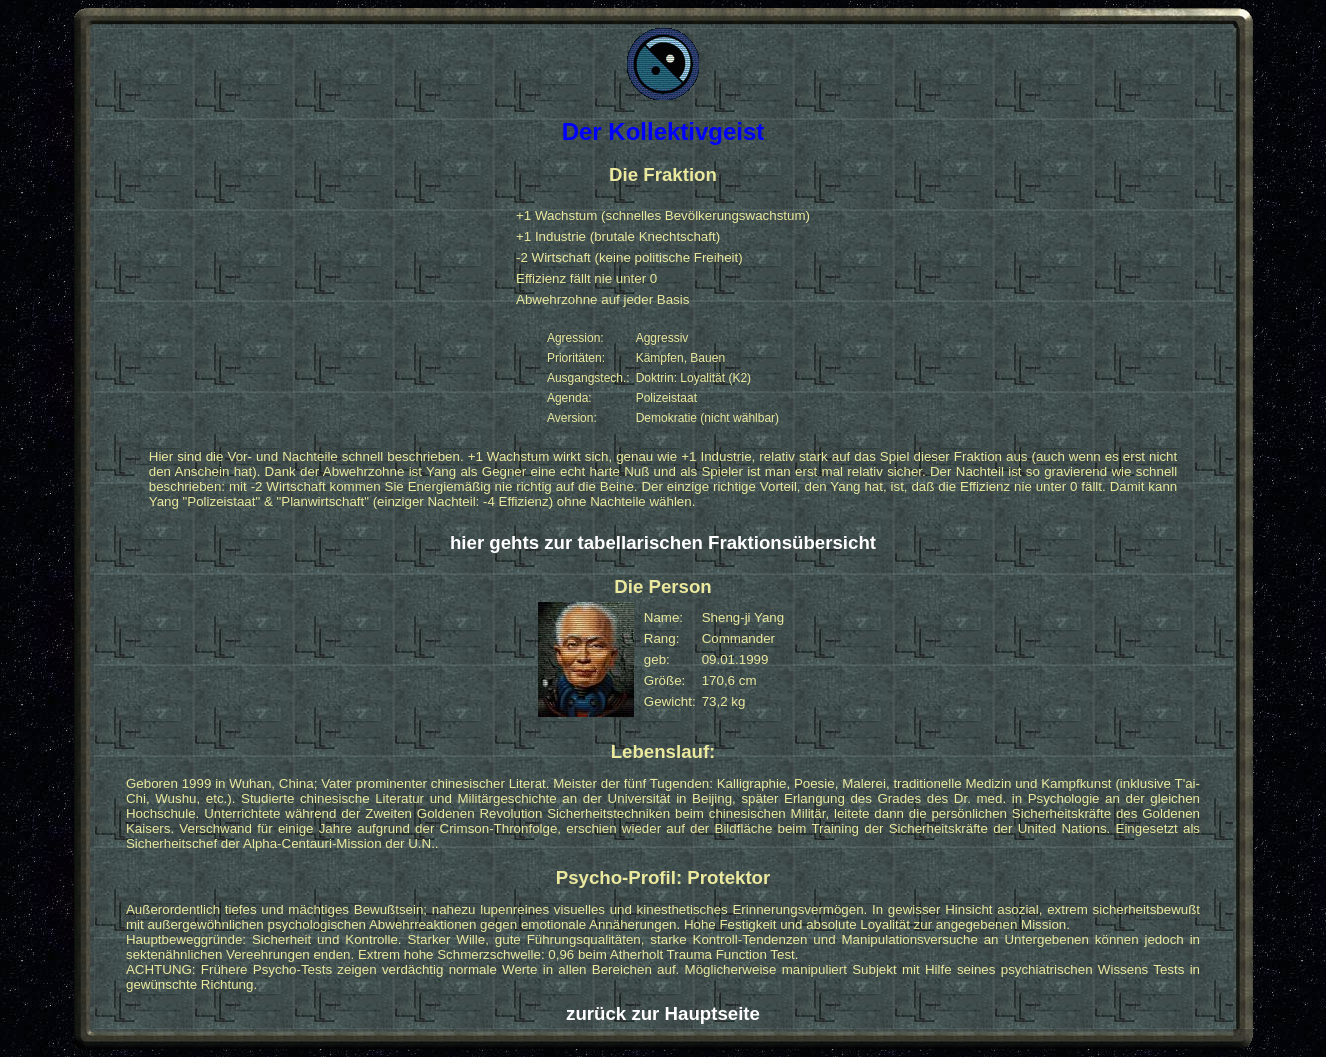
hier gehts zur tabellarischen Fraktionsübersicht (663, 542)
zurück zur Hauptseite (663, 1013)
